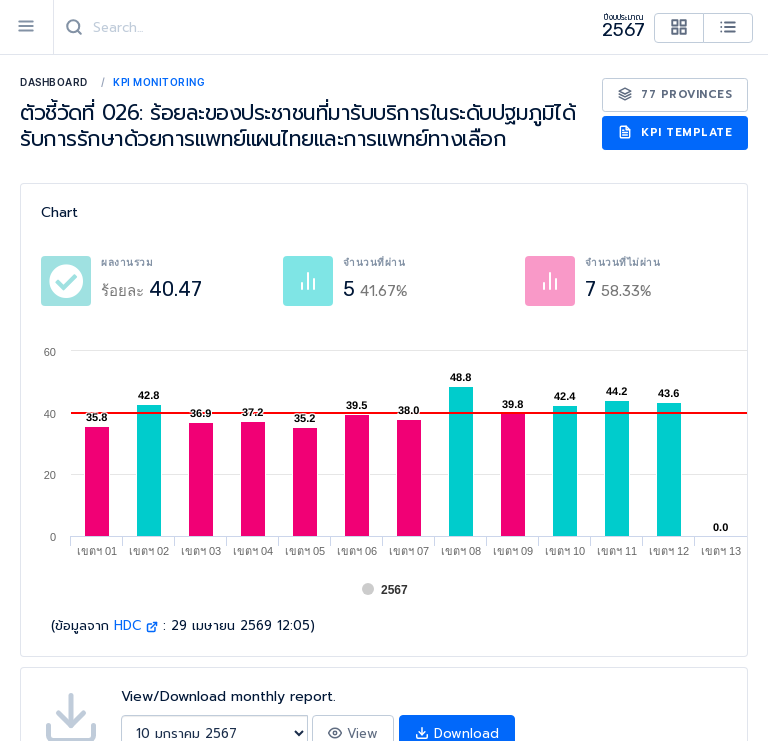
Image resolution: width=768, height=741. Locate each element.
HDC (136, 625)
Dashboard (54, 82)
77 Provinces (675, 94)
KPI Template (675, 132)
